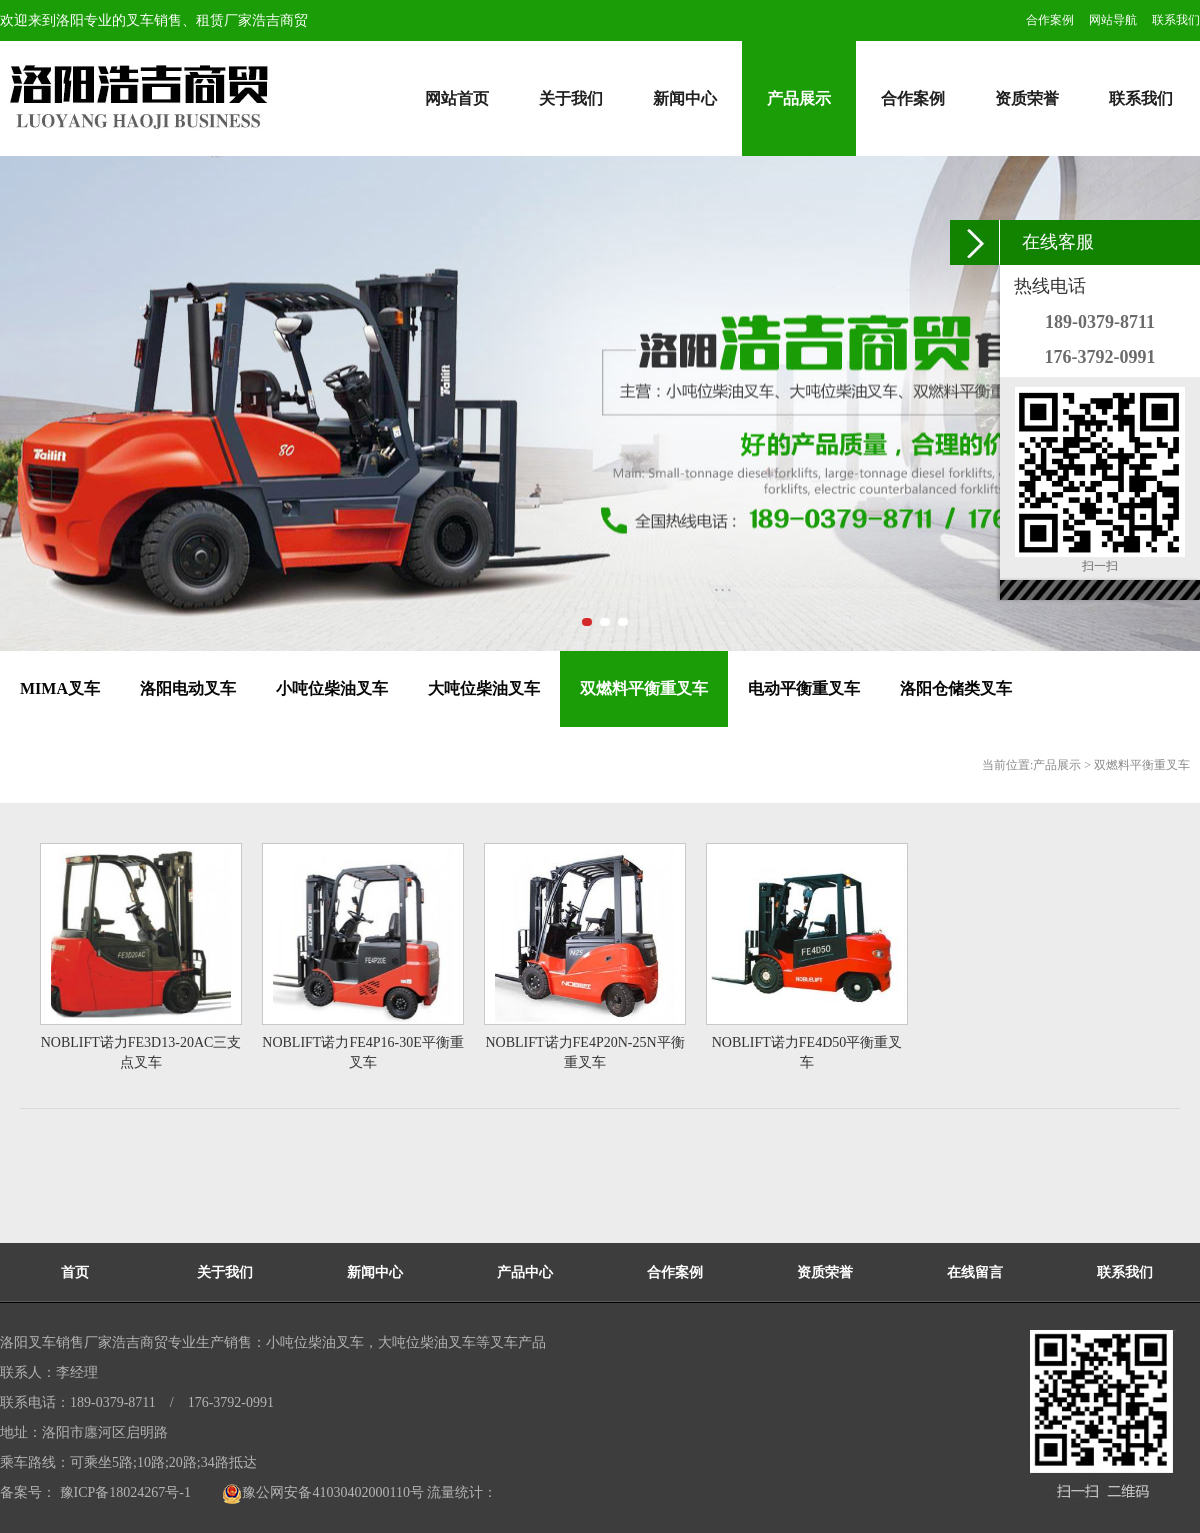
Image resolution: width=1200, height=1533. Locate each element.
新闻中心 (685, 98)
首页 (75, 1272)
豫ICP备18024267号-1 (123, 1492)
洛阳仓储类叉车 (956, 688)
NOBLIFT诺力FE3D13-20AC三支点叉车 (141, 1052)
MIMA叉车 (60, 688)
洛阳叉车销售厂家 (56, 1342)
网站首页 (457, 98)
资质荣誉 (1027, 98)
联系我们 (1176, 20)
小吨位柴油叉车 (332, 688)
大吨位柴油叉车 (484, 688)
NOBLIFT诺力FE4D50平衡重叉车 (807, 1052)
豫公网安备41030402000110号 (322, 1492)
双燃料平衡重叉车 (644, 688)
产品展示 (799, 98)
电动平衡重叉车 (804, 688)
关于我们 (571, 98)
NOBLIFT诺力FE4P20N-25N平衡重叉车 (584, 1052)
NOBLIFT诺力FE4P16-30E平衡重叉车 (362, 1052)
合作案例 (1050, 20)
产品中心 (525, 1272)
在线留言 (975, 1272)
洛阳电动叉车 (188, 688)
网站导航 (1113, 20)
